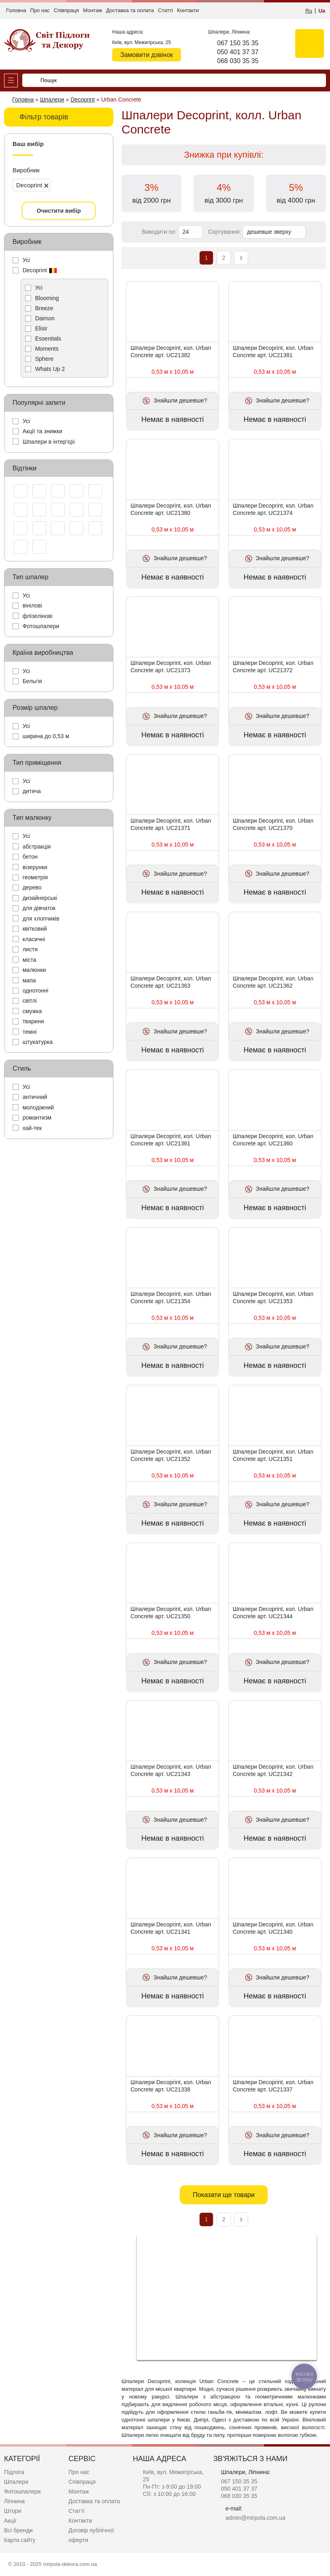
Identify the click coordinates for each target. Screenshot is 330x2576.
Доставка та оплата (130, 10)
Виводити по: (159, 232)
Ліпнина (14, 2501)
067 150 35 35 (237, 43)
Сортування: (224, 232)
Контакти (188, 10)
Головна (16, 10)
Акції (10, 2520)
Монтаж (92, 10)
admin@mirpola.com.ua (255, 2518)
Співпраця (66, 10)
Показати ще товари (224, 2194)
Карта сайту (20, 2540)
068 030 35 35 (237, 60)
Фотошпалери (22, 2491)
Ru (308, 11)
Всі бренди (18, 2530)
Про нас (39, 10)
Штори (12, 2511)
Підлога (14, 2472)
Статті (165, 10)
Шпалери (16, 2482)
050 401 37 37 (237, 52)
